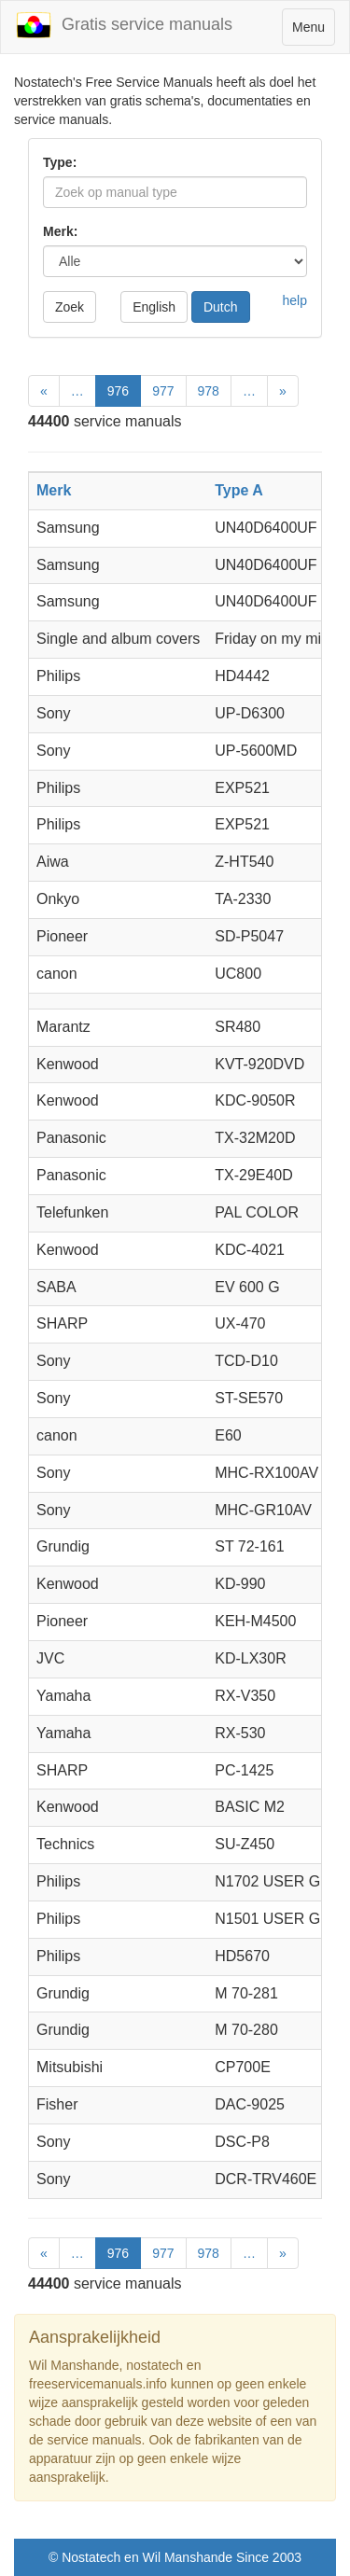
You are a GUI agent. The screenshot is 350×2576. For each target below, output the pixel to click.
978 (208, 390)
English (154, 306)
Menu (313, 31)
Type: (60, 162)
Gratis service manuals (123, 25)
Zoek (69, 306)
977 (163, 390)
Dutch (220, 306)
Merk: (60, 231)
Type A (239, 490)
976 (118, 390)
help (295, 300)
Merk (53, 490)
